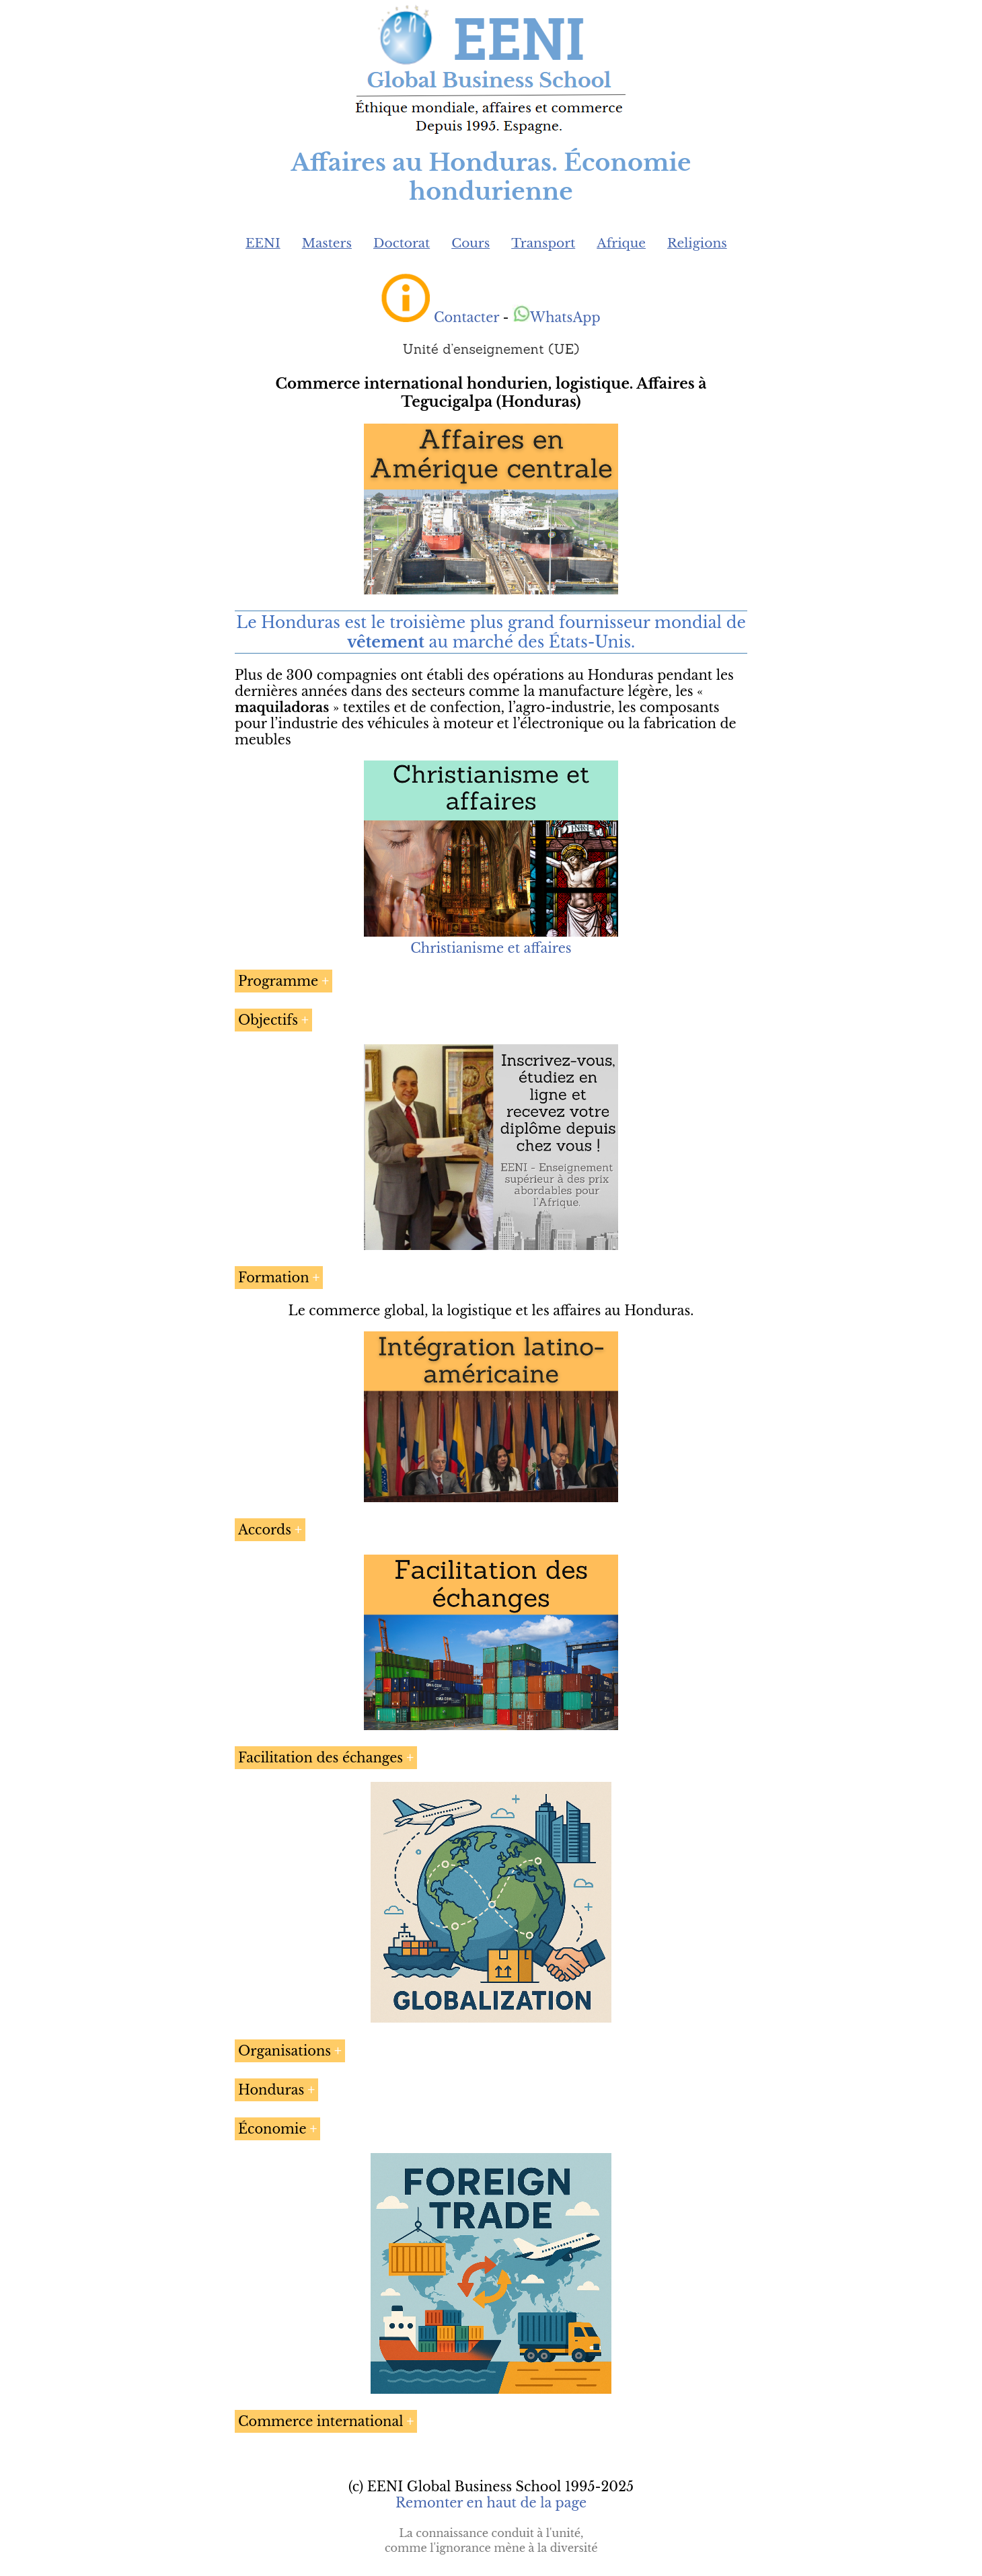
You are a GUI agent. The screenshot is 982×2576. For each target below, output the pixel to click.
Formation (273, 1278)
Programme (278, 981)
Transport (543, 243)
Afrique (621, 243)
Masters (327, 243)
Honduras (271, 2090)
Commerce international (320, 2421)
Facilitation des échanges (320, 1758)
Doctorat (401, 243)
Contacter (466, 317)
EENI (262, 243)
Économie (272, 2129)
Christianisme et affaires (490, 948)
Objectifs (268, 1020)
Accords (264, 1530)
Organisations (284, 2051)
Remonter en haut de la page (491, 2503)
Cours (470, 243)
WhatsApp (557, 317)
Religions (697, 243)
